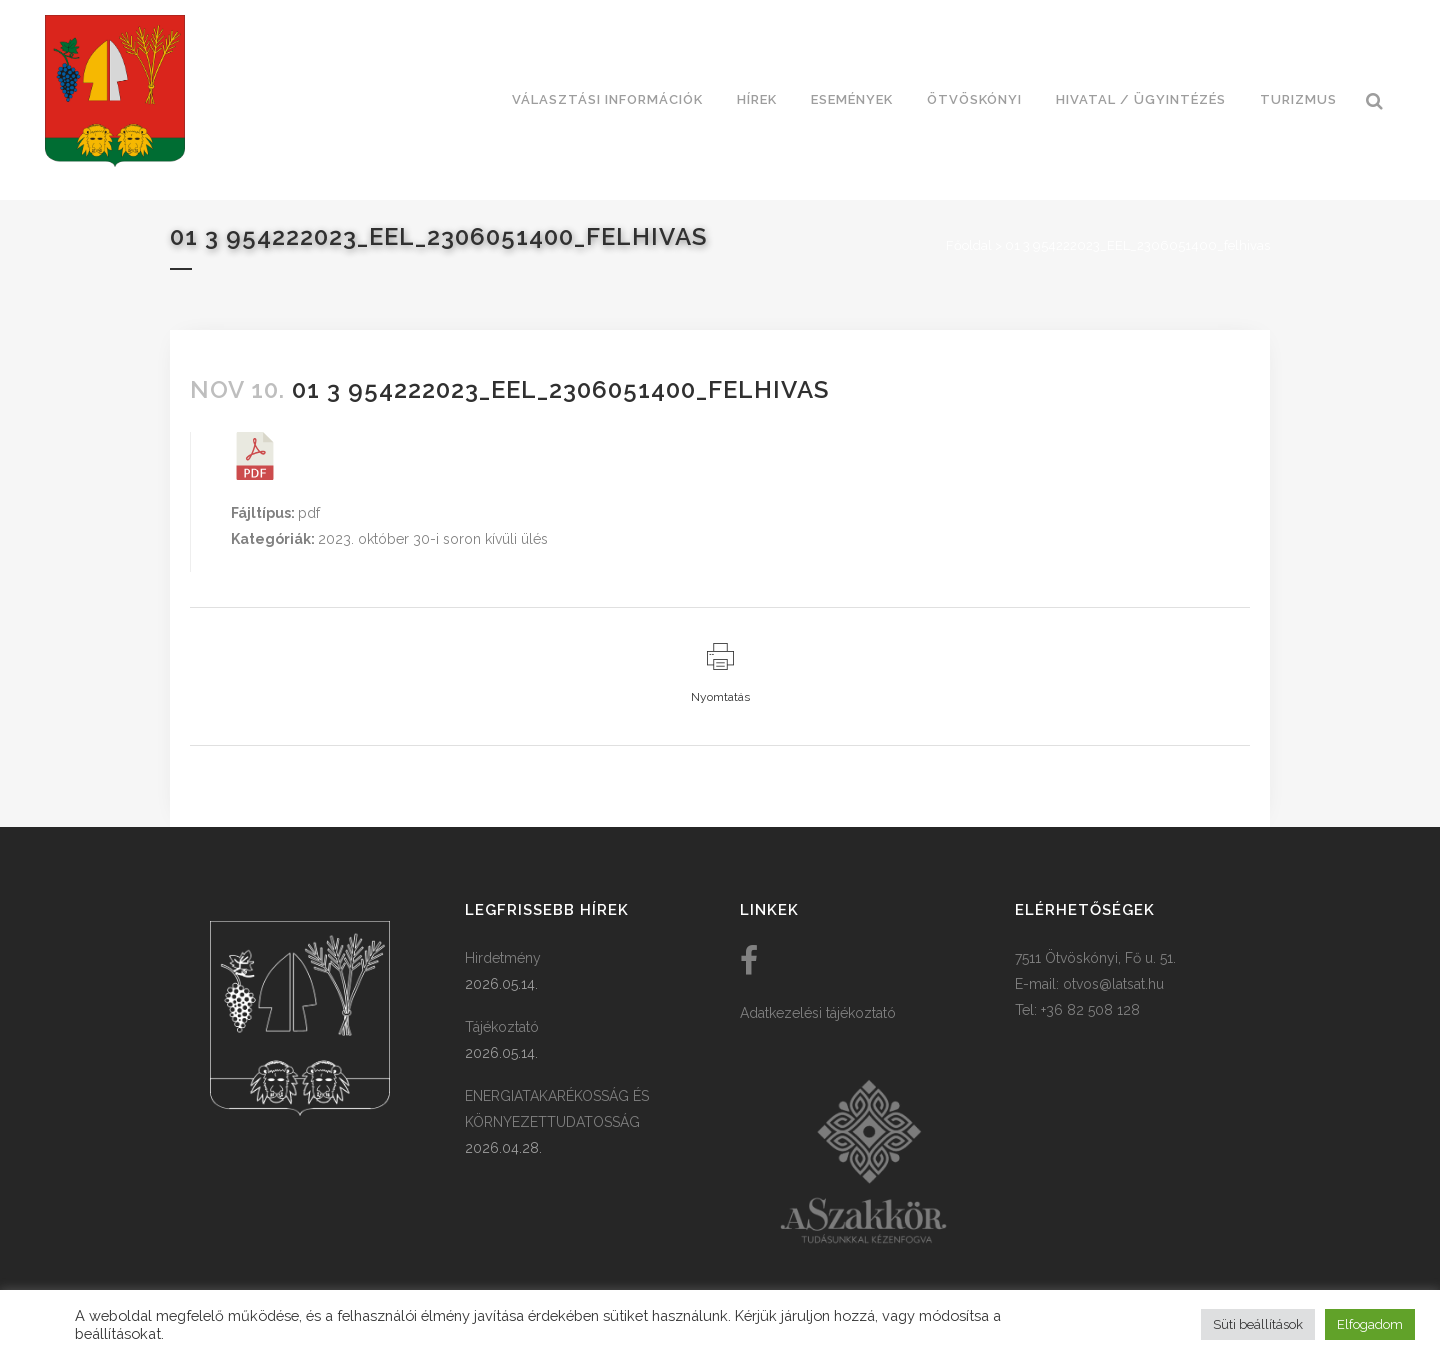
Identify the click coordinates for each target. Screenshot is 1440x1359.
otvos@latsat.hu (1113, 984)
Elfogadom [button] (1370, 1324)
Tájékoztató (502, 1027)
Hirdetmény (503, 958)
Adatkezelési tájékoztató (818, 1013)
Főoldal (969, 245)
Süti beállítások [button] (1258, 1324)
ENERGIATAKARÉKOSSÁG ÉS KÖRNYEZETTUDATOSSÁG (557, 1109)
